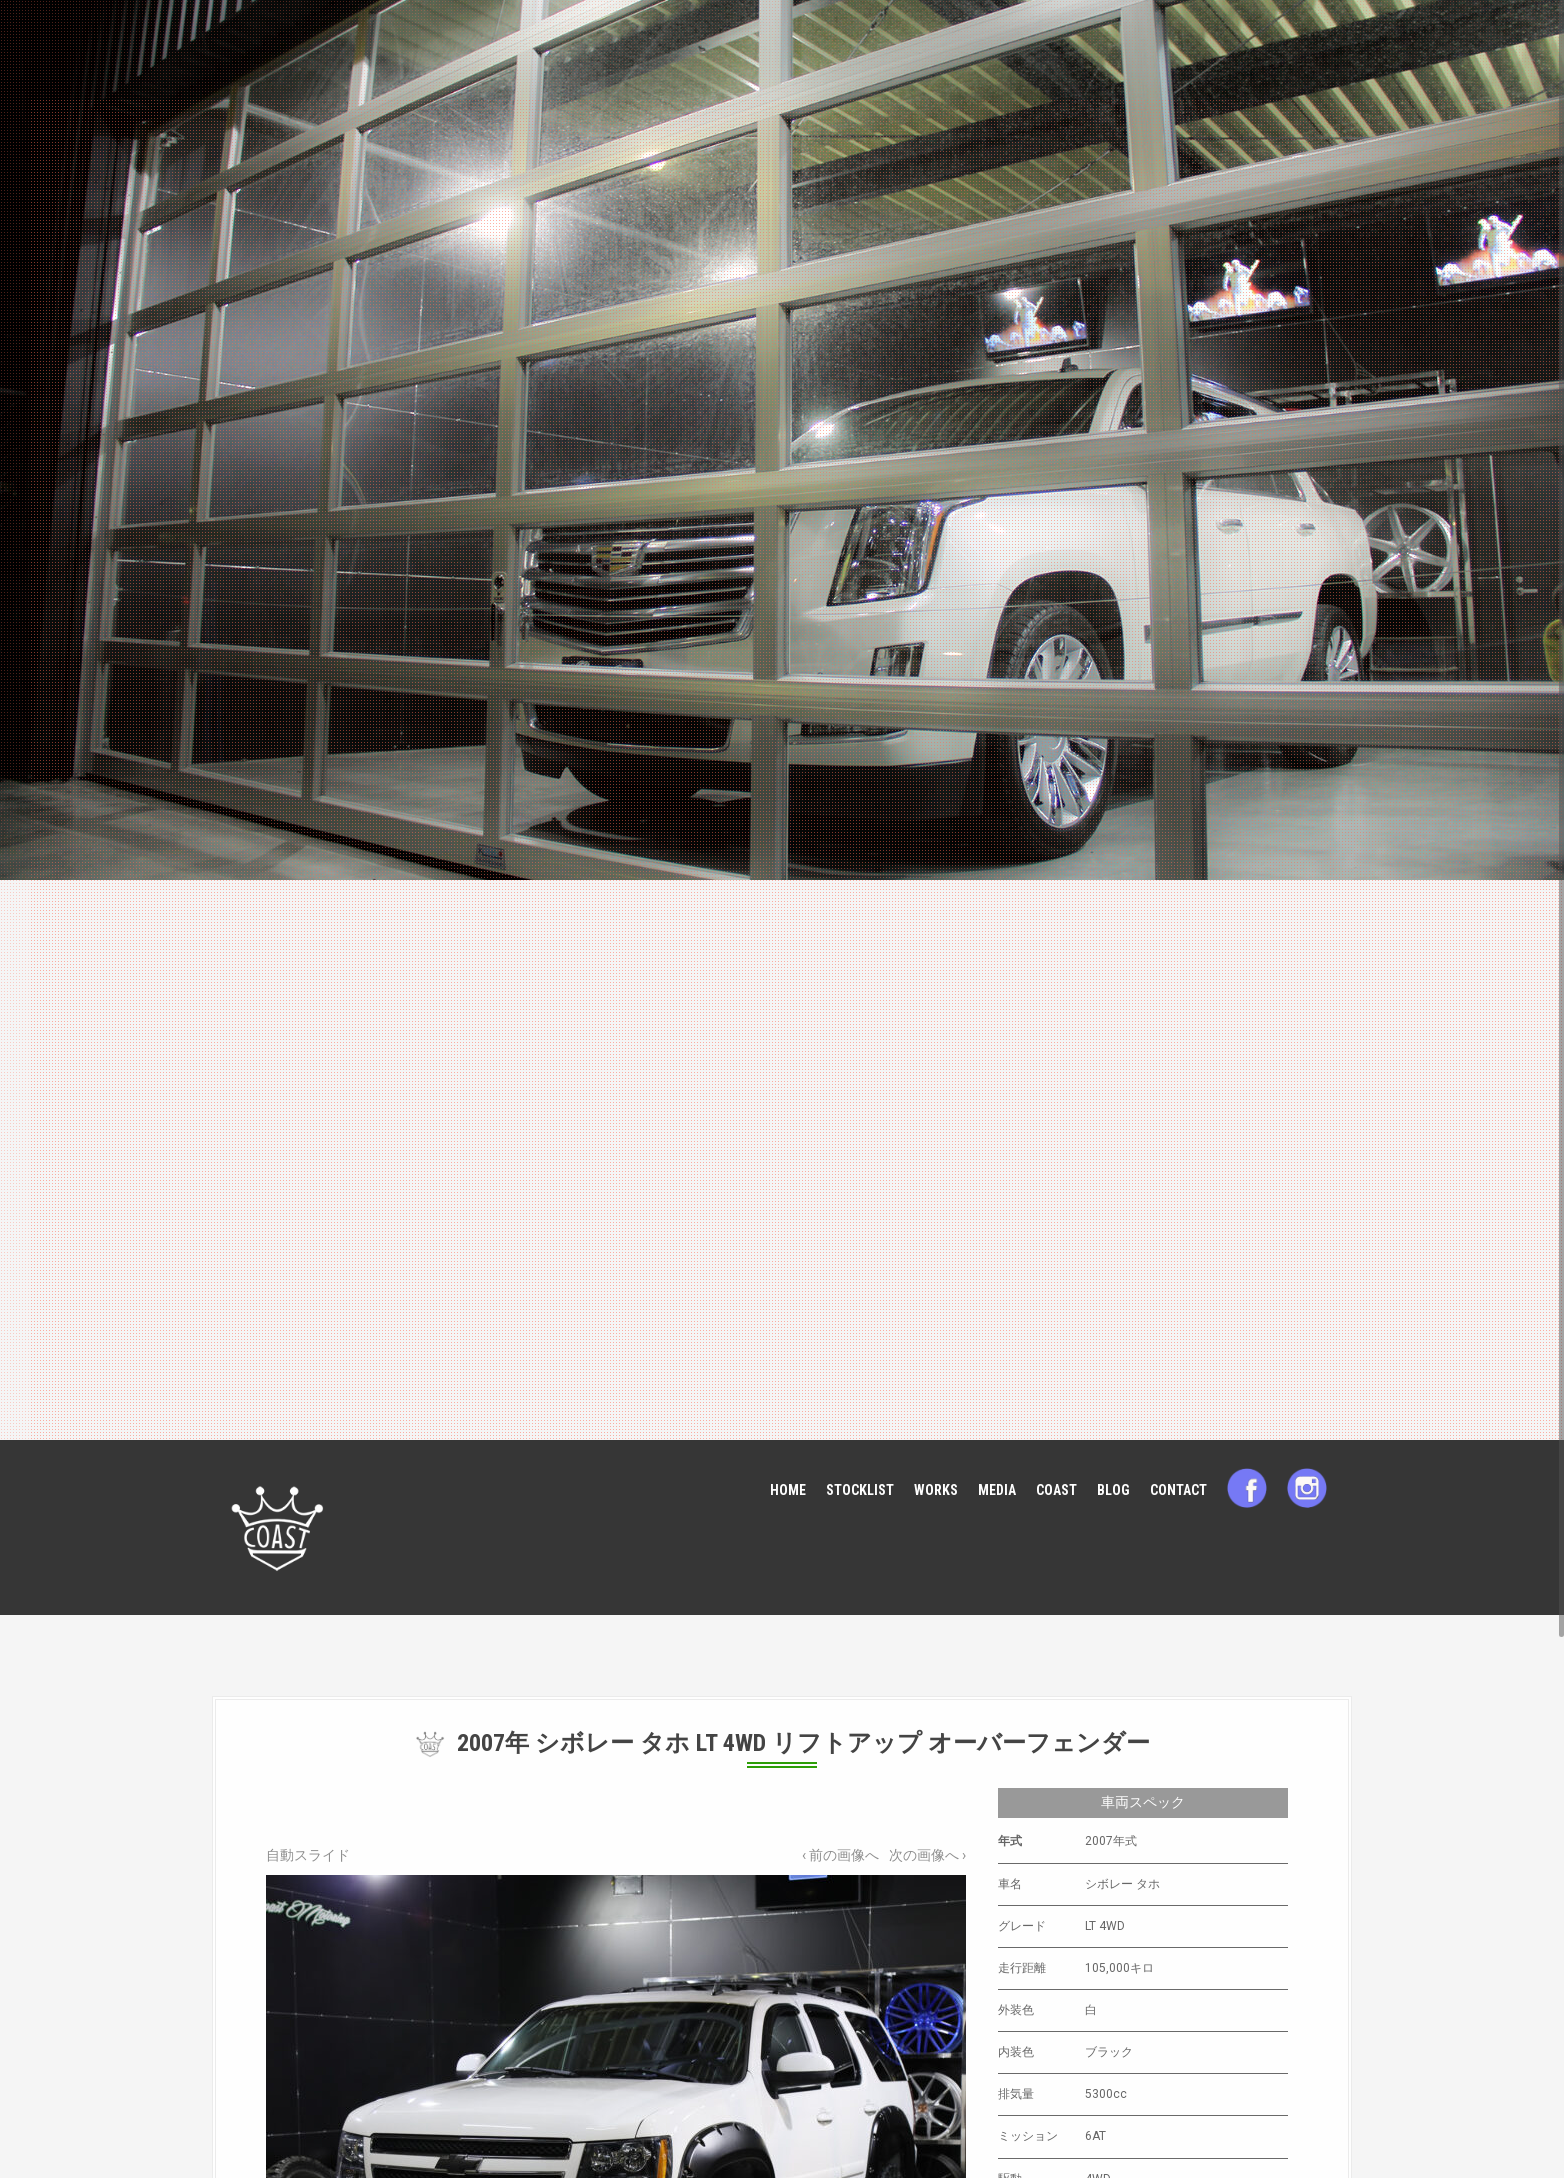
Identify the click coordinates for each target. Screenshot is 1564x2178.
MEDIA (997, 1490)
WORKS (936, 1490)
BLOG (1113, 1490)
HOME (788, 1490)
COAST (1056, 1490)
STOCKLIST (860, 1490)
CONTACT (1178, 1490)
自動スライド (308, 1855)
